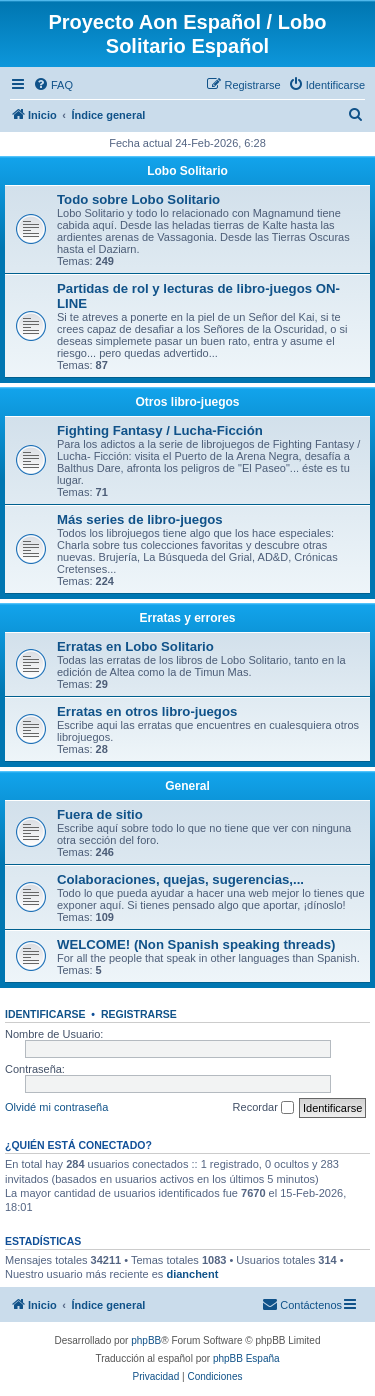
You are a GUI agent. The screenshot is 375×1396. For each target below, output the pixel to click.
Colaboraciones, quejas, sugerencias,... (180, 879)
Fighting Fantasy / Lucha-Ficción (160, 430)
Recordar (263, 1108)
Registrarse (139, 1014)
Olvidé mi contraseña (56, 1107)
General (187, 786)
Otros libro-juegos (187, 402)
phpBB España (246, 1358)
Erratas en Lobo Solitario (135, 646)
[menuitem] (53, 85)
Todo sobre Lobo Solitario (138, 199)
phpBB (146, 1340)
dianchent (192, 1274)
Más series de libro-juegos (140, 519)
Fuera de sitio (100, 814)
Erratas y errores (187, 618)
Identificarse (45, 1014)
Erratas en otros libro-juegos (147, 711)
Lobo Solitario (187, 171)
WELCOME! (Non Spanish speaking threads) (196, 944)
